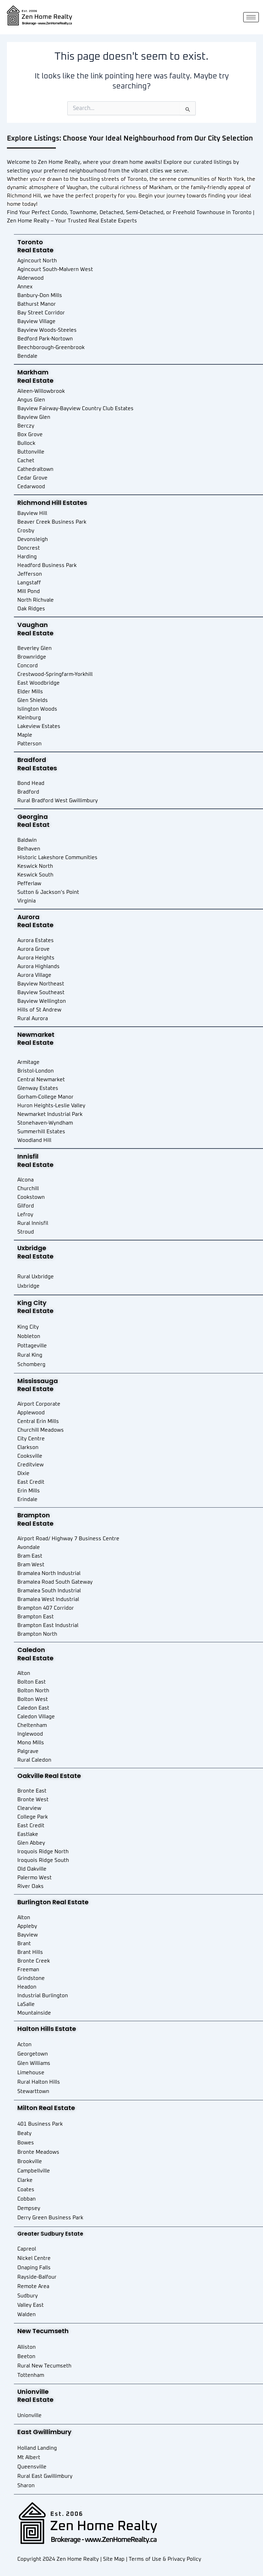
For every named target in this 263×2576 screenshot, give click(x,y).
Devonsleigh (32, 539)
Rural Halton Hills (38, 2082)
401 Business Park (40, 2124)
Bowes (25, 2142)
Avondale (28, 1547)
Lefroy (25, 1214)
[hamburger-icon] (251, 17)
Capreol (26, 2249)
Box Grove (30, 434)
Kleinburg (29, 717)
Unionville (29, 2415)
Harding (27, 556)
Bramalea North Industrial (48, 1573)
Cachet (25, 460)
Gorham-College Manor (45, 1097)
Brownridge (31, 657)
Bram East (29, 1556)
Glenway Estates (37, 1088)
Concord (27, 665)
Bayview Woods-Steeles (47, 330)
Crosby (25, 530)
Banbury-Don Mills (39, 295)
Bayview (27, 1935)
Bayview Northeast (40, 983)
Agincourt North (37, 260)
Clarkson (28, 1447)
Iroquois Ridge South (43, 1860)
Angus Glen (31, 399)
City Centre (31, 1438)
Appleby (27, 1926)
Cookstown (31, 1197)
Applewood (31, 1412)
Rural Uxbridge (35, 1276)
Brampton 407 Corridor (45, 1608)
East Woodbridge (38, 683)
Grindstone (31, 1978)
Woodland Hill (34, 1140)
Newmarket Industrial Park (50, 1114)
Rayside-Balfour (37, 2277)
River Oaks (30, 1886)
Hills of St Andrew (39, 1009)
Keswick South (35, 875)
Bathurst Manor (36, 304)
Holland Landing (37, 2448)
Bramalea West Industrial (48, 1599)
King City (28, 1327)
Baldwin (27, 840)
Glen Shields (32, 700)
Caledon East (33, 1708)
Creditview (30, 1464)
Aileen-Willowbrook (41, 391)
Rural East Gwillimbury (45, 2476)
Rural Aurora (32, 1018)
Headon (26, 1987)
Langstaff (29, 582)
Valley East (30, 2305)
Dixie (23, 1473)
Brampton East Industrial (47, 1625)
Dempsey (28, 2208)
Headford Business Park (47, 565)
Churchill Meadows (40, 1430)
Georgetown (32, 2054)
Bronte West (33, 1799)
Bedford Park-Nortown (45, 338)
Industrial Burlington (42, 1995)
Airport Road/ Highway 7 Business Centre (68, 1538)
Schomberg (31, 1364)
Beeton (26, 2356)
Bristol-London (35, 1071)
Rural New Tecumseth (44, 2366)
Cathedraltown (35, 469)
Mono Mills (30, 1742)
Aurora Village (34, 975)
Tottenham (30, 2375)
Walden (26, 2314)
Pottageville (32, 1345)
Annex (25, 286)
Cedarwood (31, 486)
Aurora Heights (35, 957)
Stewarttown (33, 2091)
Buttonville (30, 452)
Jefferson (29, 574)
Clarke (25, 2180)
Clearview (29, 1808)
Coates (25, 2189)
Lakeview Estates (38, 726)
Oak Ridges (31, 608)
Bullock (26, 443)
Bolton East (31, 1682)
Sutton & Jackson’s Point (48, 892)
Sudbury (27, 2295)
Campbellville (33, 2171)
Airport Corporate (38, 1404)
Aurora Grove (33, 949)
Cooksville (29, 1456)
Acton (24, 2044)
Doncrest (28, 548)
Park (81, 522)
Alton (23, 1673)
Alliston (26, 2347)
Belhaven (28, 848)
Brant (24, 1943)
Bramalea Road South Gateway (55, 1582)
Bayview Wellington (41, 1001)
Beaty (24, 2133)
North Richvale (35, 600)
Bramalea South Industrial (49, 1590)
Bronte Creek (33, 1961)
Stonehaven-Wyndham (45, 1123)
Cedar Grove (32, 478)
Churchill (28, 1188)
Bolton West (32, 1699)
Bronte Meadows (38, 2152)
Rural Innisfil (32, 1223)
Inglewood (30, 1734)
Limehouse (30, 2072)
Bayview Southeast (41, 992)
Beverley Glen (34, 648)
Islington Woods (37, 709)
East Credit (30, 1482)
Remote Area (33, 2286)
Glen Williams (33, 2063)
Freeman (28, 1969)
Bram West (30, 1564)
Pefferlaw (29, 883)
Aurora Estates (35, 940)
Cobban (26, 2199)
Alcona (25, 1180)
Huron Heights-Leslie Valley (51, 1105)
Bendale (27, 356)
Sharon (26, 2485)
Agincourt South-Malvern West (55, 269)
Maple (24, 735)
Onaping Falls (34, 2267)
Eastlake (27, 1834)
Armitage (28, 1062)
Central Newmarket (41, 1079)
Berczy (25, 426)
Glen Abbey (31, 1843)
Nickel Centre (34, 2258)
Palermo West (34, 1877)
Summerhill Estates (41, 1131)
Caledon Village (36, 1716)
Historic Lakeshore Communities (57, 857)
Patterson (29, 743)
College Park (32, 1817)
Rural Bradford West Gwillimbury (57, 800)
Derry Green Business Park (50, 2217)
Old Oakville (31, 1869)
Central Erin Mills (38, 1421)
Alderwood (30, 278)
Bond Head (30, 783)
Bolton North (33, 1690)
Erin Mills (28, 1490)
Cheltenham (32, 1725)
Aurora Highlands (38, 966)
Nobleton (28, 1336)
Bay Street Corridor (41, 312)
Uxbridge (28, 1286)
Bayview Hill (32, 513)
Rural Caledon (34, 1760)
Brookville (29, 2161)
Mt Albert (28, 2457)
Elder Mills (30, 691)
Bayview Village (36, 321)
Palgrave (28, 1751)
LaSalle (26, 2004)
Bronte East (31, 1791)
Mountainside (34, 2013)
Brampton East (35, 1616)
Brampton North (37, 1634)
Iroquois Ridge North (43, 1851)
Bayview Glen (33, 417)
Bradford (28, 792)
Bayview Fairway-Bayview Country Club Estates (75, 408)
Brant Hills (30, 1952)
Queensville (31, 2466)
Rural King (29, 1355)
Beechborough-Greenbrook (51, 347)
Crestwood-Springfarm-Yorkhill (55, 674)
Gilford (25, 1206)
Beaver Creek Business (45, 522)
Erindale (27, 1499)
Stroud (25, 1232)
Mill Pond (28, 591)
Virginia (26, 901)
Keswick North (35, 866)
